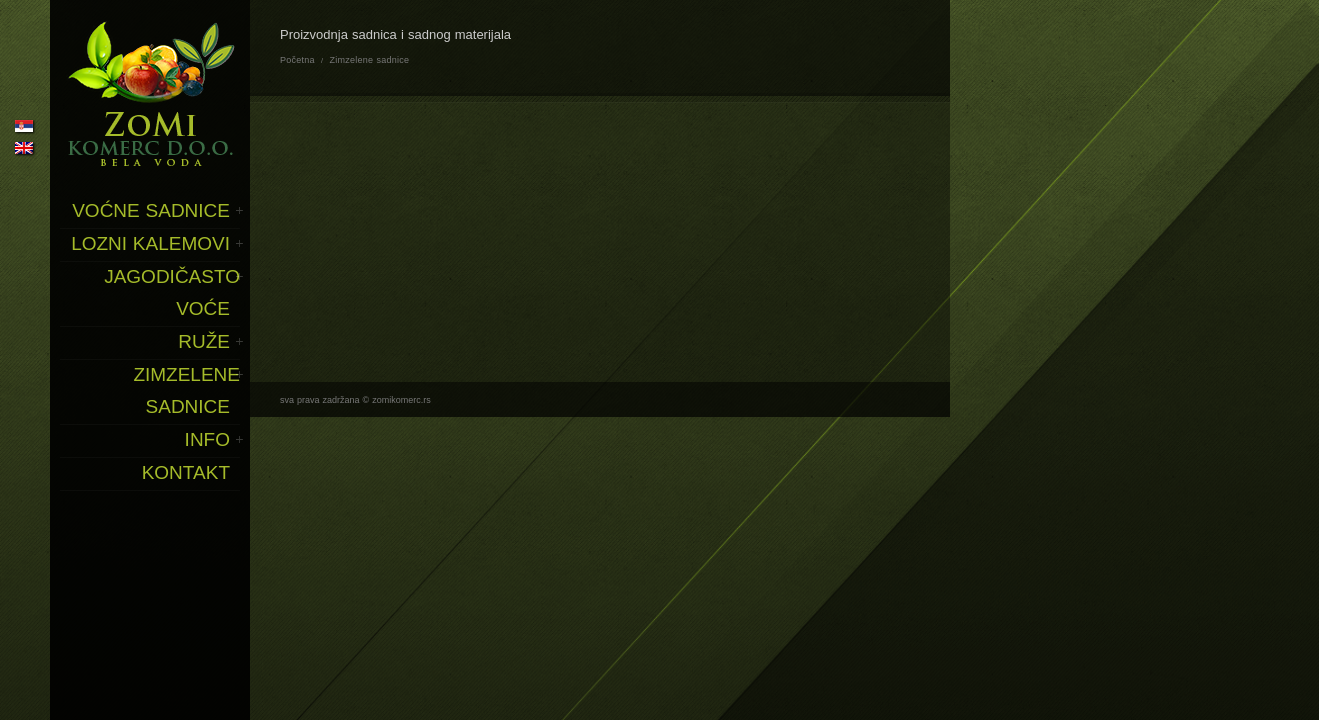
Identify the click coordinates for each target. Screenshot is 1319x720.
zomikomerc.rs (401, 400)
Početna (297, 60)
